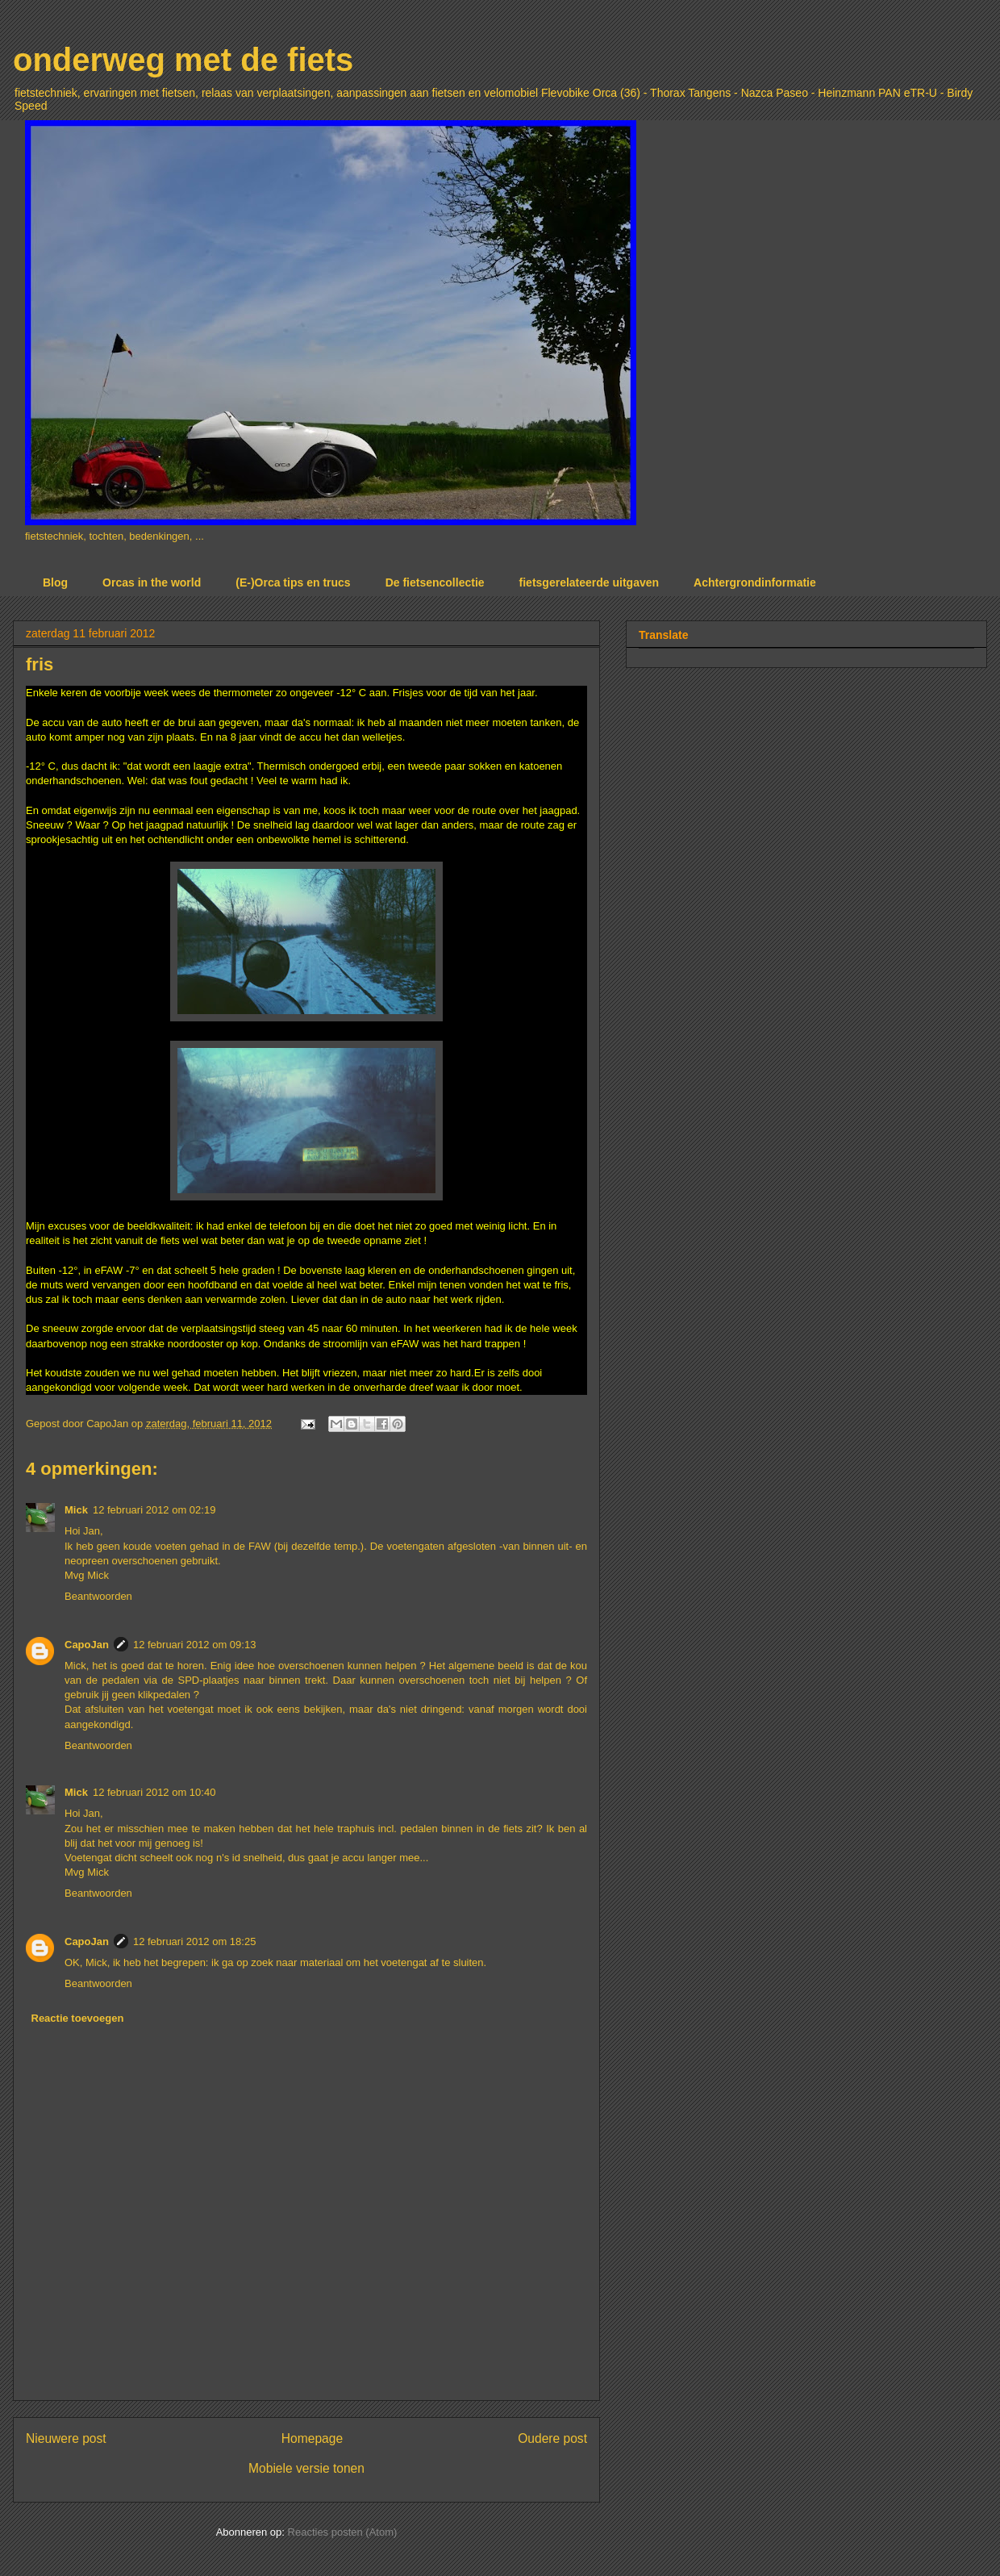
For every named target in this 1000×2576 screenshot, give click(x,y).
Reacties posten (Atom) (343, 2532)
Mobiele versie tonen (306, 2468)
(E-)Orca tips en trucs (292, 582)
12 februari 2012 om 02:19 (154, 1510)
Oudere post (552, 2438)
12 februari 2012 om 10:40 (154, 1792)
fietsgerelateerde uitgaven (589, 582)
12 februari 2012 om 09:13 (194, 1645)
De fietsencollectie (435, 582)
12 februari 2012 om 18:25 (194, 1941)
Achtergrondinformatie (755, 582)
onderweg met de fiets (183, 59)
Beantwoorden (98, 1596)
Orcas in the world (151, 582)
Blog (55, 582)
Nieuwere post (66, 2438)
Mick (76, 1510)
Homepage (312, 2438)
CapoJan (87, 1645)
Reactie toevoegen (77, 2018)
